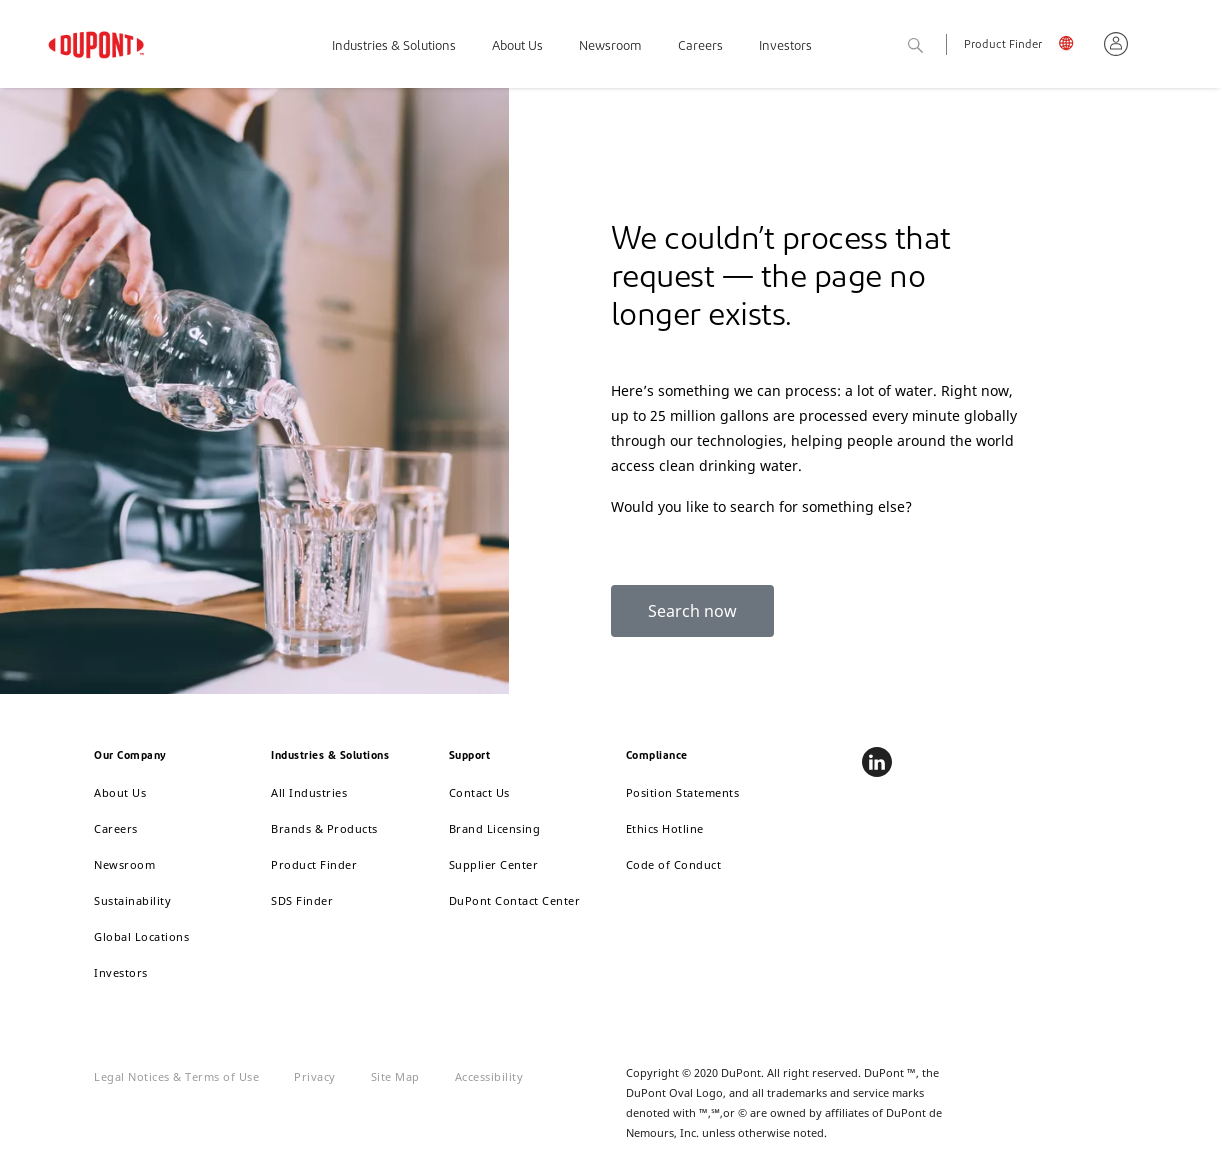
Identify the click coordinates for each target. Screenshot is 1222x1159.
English (1072, 46)
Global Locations (141, 936)
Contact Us (479, 792)
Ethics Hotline (665, 828)
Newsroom (610, 46)
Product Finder (1003, 45)
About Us (517, 46)
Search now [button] (692, 611)
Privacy (315, 1076)
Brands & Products (324, 828)
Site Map (395, 1076)
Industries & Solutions (394, 46)
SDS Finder (302, 900)
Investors (785, 46)
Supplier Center (494, 864)
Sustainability (132, 900)
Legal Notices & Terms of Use (176, 1076)
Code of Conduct (674, 864)
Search (938, 46)
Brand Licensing (495, 828)
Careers (700, 46)
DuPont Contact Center (515, 900)
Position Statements (683, 792)
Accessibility (489, 1076)
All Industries (309, 792)
